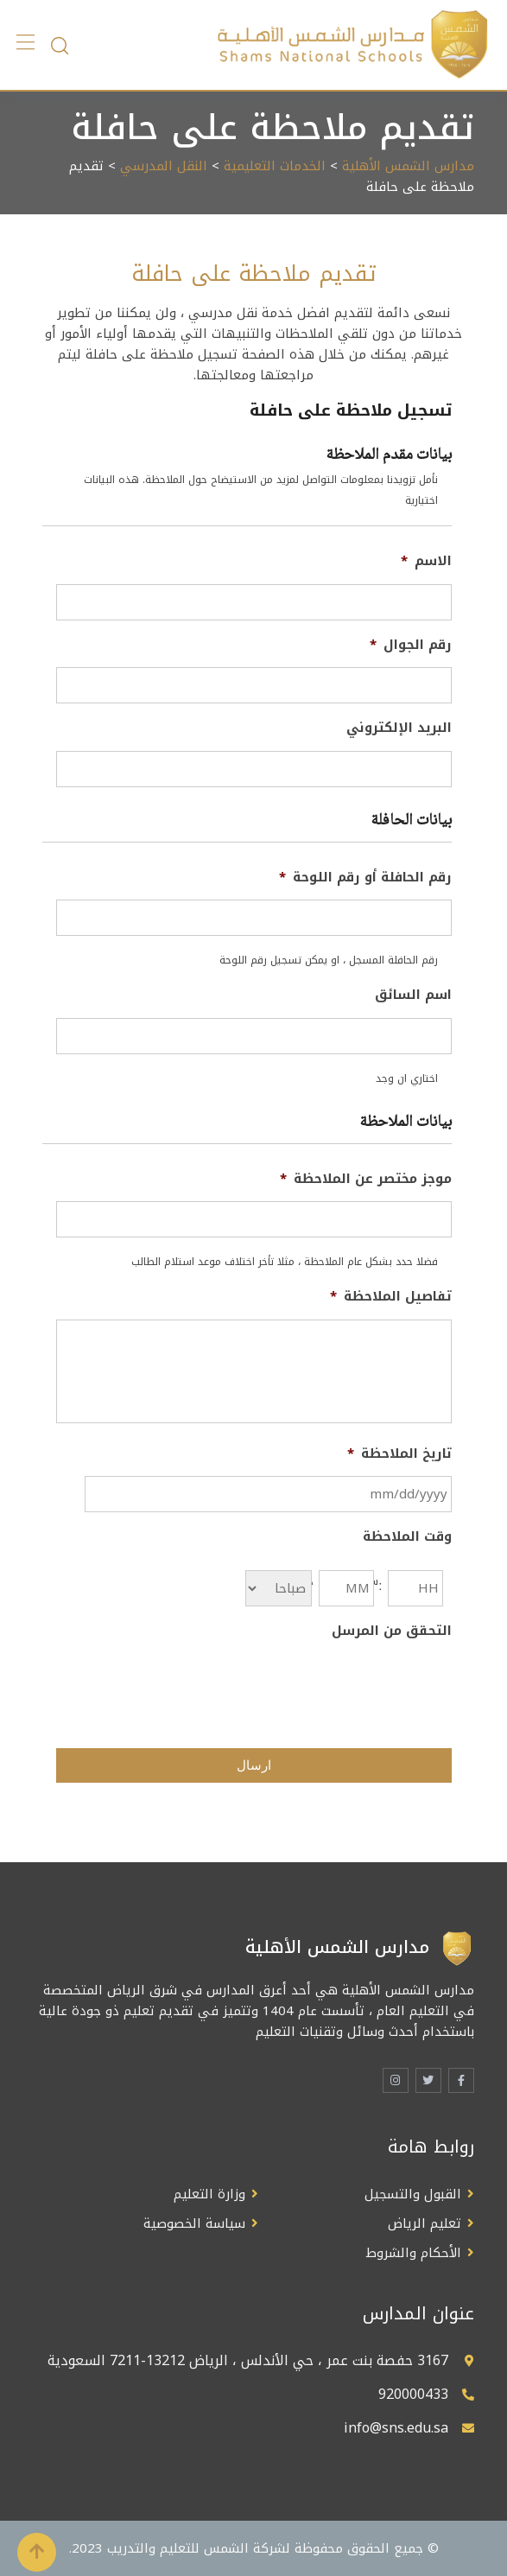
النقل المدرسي (163, 166)
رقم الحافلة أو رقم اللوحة (365, 878)
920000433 (413, 2394)
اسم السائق (413, 995)
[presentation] (320, 1687)
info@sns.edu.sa (396, 2427)
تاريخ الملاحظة (399, 1454)
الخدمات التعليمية (275, 166)
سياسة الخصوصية (194, 2223)
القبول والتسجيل (412, 2194)
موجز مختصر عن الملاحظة (366, 1179)
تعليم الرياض (424, 2223)
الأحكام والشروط (413, 2253)
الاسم (426, 561)
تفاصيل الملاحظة (391, 1297)
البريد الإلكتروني (399, 728)
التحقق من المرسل (392, 1631)
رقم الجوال (411, 645)
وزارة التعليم (209, 2194)
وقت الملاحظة (407, 1537)
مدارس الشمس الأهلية (408, 166)
